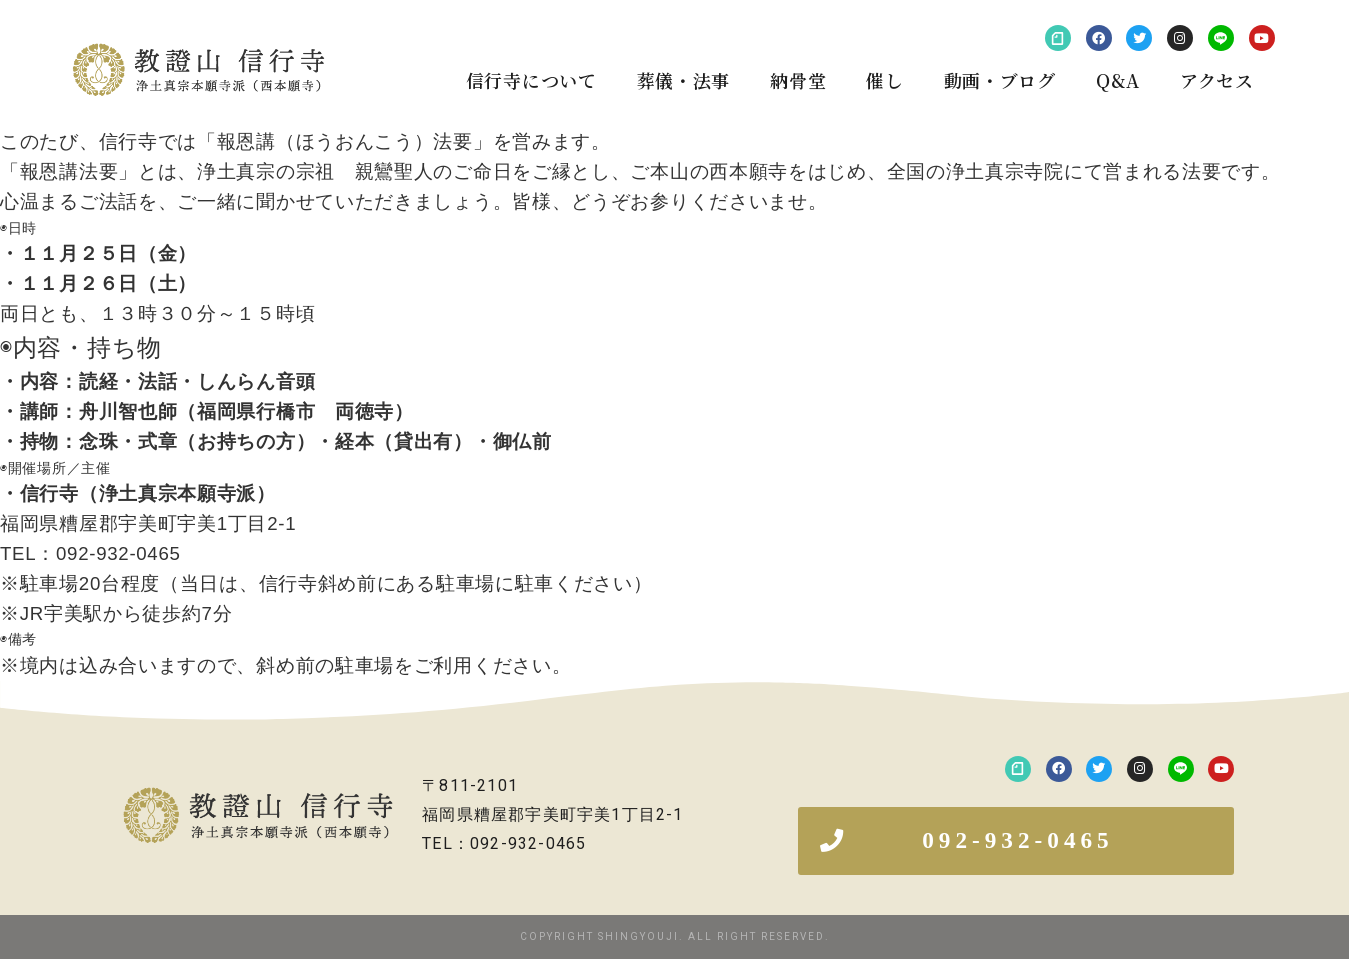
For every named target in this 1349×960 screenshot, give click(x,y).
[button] (1016, 841)
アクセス (1217, 80)
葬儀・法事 (684, 80)
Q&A (1118, 80)
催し (884, 80)
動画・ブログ (1000, 80)
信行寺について (531, 80)
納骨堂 (798, 80)
